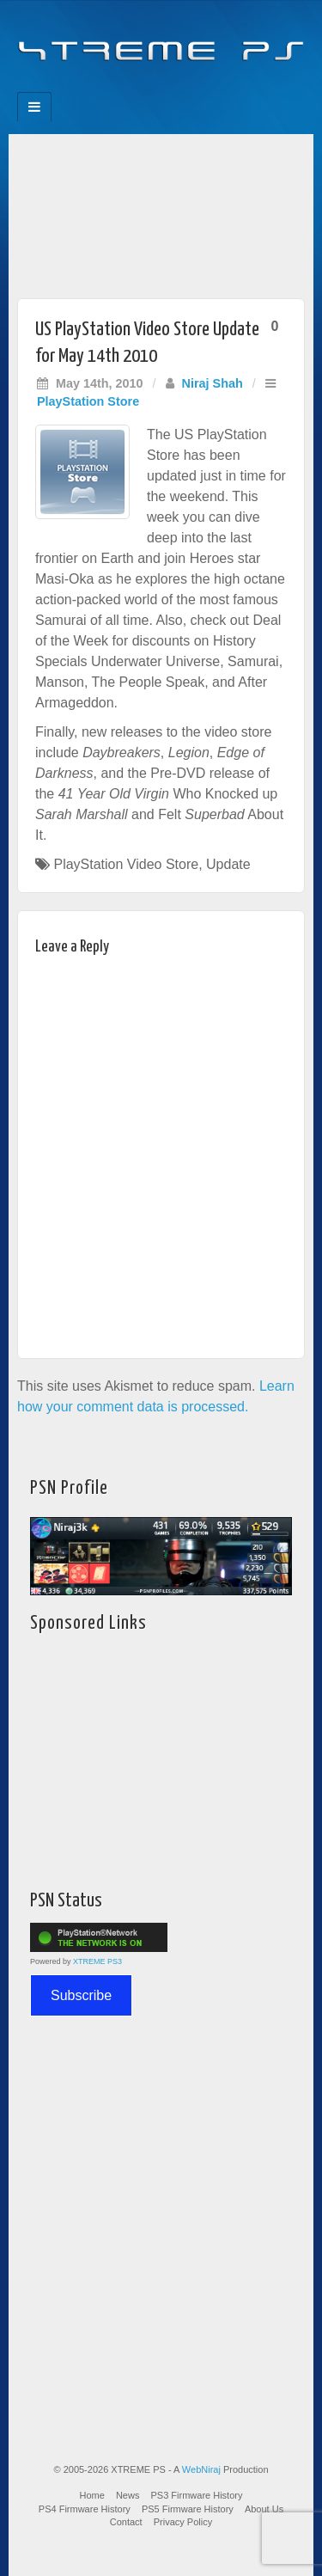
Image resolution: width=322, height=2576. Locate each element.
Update (228, 864)
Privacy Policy (183, 2522)
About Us (264, 2509)
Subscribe (81, 1995)
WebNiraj (201, 2469)
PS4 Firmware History (85, 2509)
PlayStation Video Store (125, 864)
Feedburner (126, 86)
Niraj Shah (212, 383)
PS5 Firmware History (188, 2509)
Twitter (173, 86)
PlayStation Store (88, 401)
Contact (126, 2522)
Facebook (103, 86)
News (128, 2495)
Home (92, 2495)
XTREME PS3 (97, 1961)
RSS (219, 86)
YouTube (196, 86)
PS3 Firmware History (197, 2495)
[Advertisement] (161, 212)
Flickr (150, 86)
